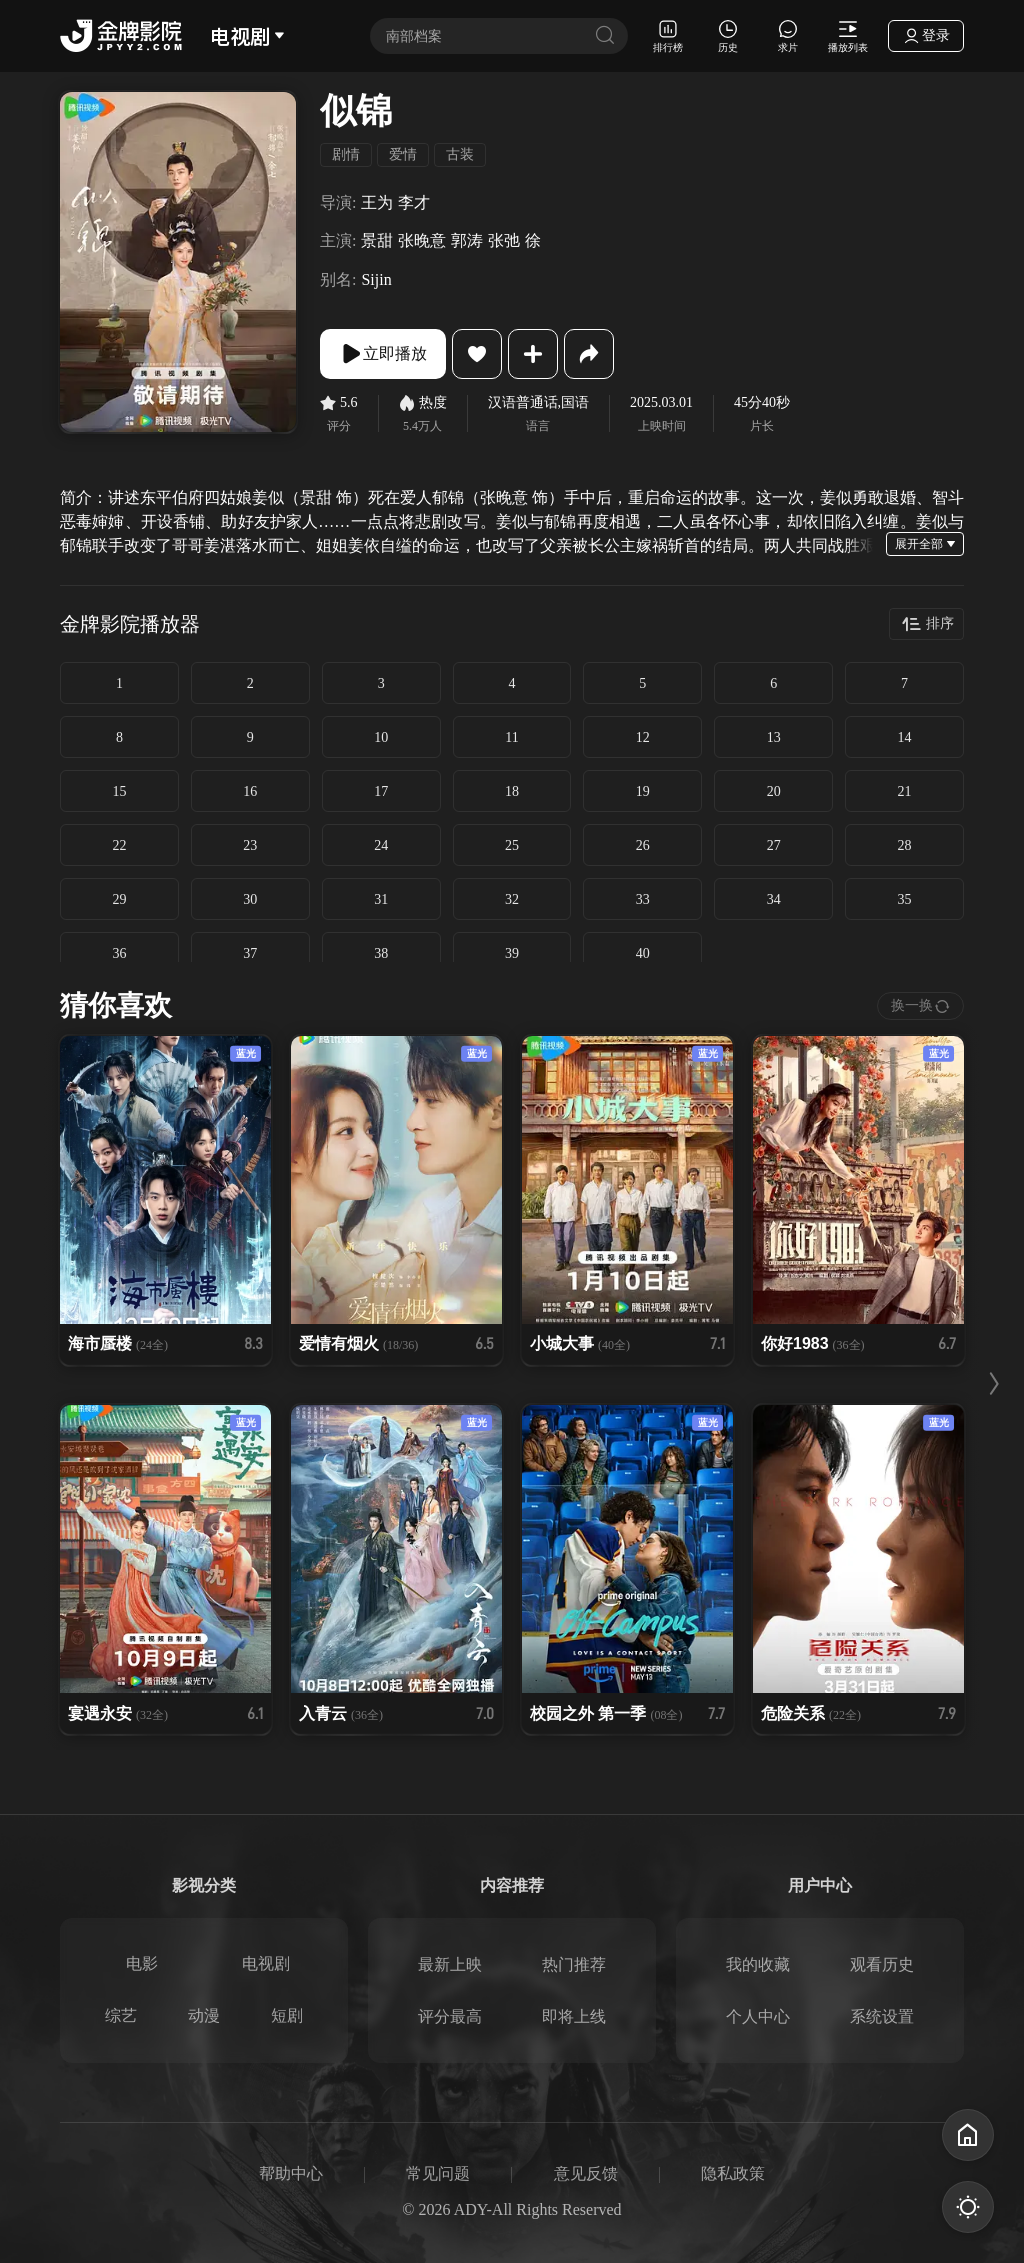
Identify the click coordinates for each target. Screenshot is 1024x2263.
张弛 (504, 240)
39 (512, 953)
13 (774, 737)
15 (119, 791)
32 (512, 899)
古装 (460, 154)
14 (905, 737)
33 (643, 899)
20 (774, 791)
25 (512, 845)
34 (774, 899)
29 (119, 899)
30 (250, 899)
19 (643, 791)
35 (905, 899)
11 (511, 737)
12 (643, 737)
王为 (377, 202)
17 (381, 791)
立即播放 (383, 354)
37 (250, 953)
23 (250, 845)
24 (381, 845)
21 (905, 791)
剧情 (346, 154)
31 (381, 899)
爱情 (403, 154)
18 (512, 791)
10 (381, 737)
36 (119, 953)
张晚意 (422, 240)
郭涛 (467, 240)
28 (905, 845)
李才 (414, 202)
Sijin (376, 279)
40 (643, 953)
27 (774, 845)
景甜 (377, 240)
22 (119, 845)
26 (643, 845)
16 (250, 791)
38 (381, 953)
